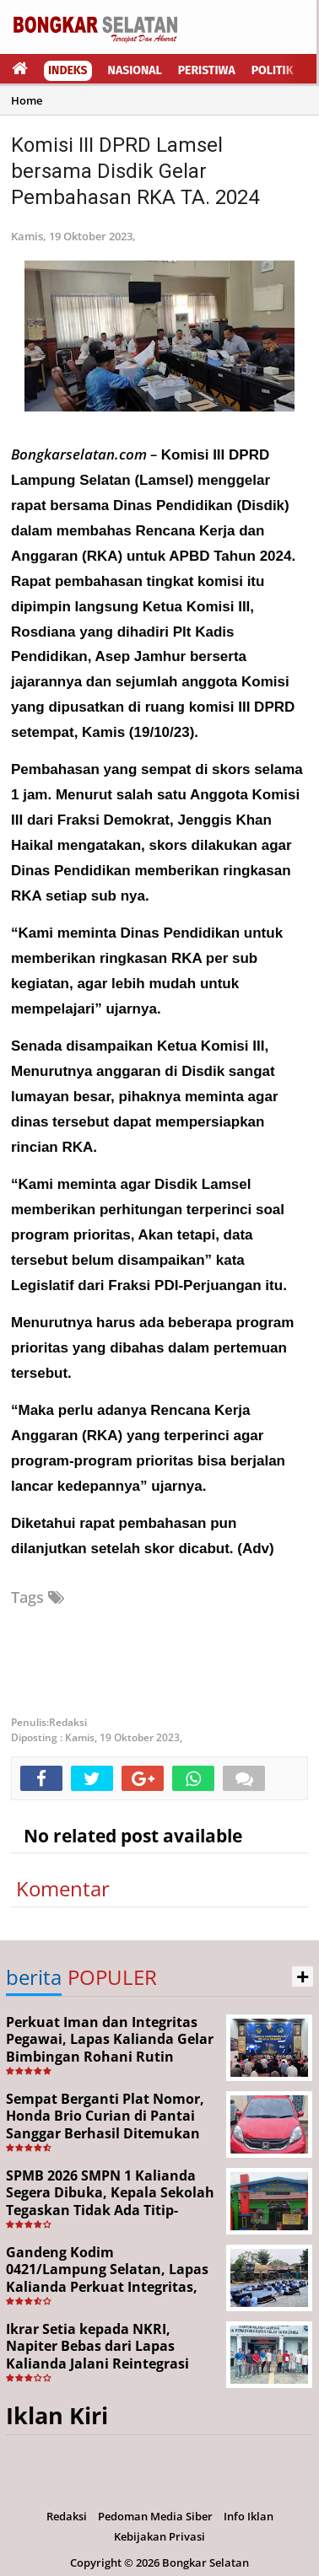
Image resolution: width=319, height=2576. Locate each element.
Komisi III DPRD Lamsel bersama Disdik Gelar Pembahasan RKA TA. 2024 (135, 171)
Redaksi (66, 2516)
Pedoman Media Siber (155, 2516)
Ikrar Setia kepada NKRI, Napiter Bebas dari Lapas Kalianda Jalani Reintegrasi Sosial (97, 2355)
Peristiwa (206, 70)
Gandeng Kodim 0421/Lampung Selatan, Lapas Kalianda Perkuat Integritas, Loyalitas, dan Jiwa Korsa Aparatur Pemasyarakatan (107, 2287)
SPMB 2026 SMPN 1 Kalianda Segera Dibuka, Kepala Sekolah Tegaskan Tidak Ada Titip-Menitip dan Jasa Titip (110, 2201)
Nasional (135, 70)
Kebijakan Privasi (159, 2536)
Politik (272, 70)
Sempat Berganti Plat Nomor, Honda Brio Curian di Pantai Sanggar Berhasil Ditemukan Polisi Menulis (105, 2124)
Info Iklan (248, 2516)
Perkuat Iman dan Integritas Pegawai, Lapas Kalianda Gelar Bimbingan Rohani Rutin (110, 2040)
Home (26, 100)
